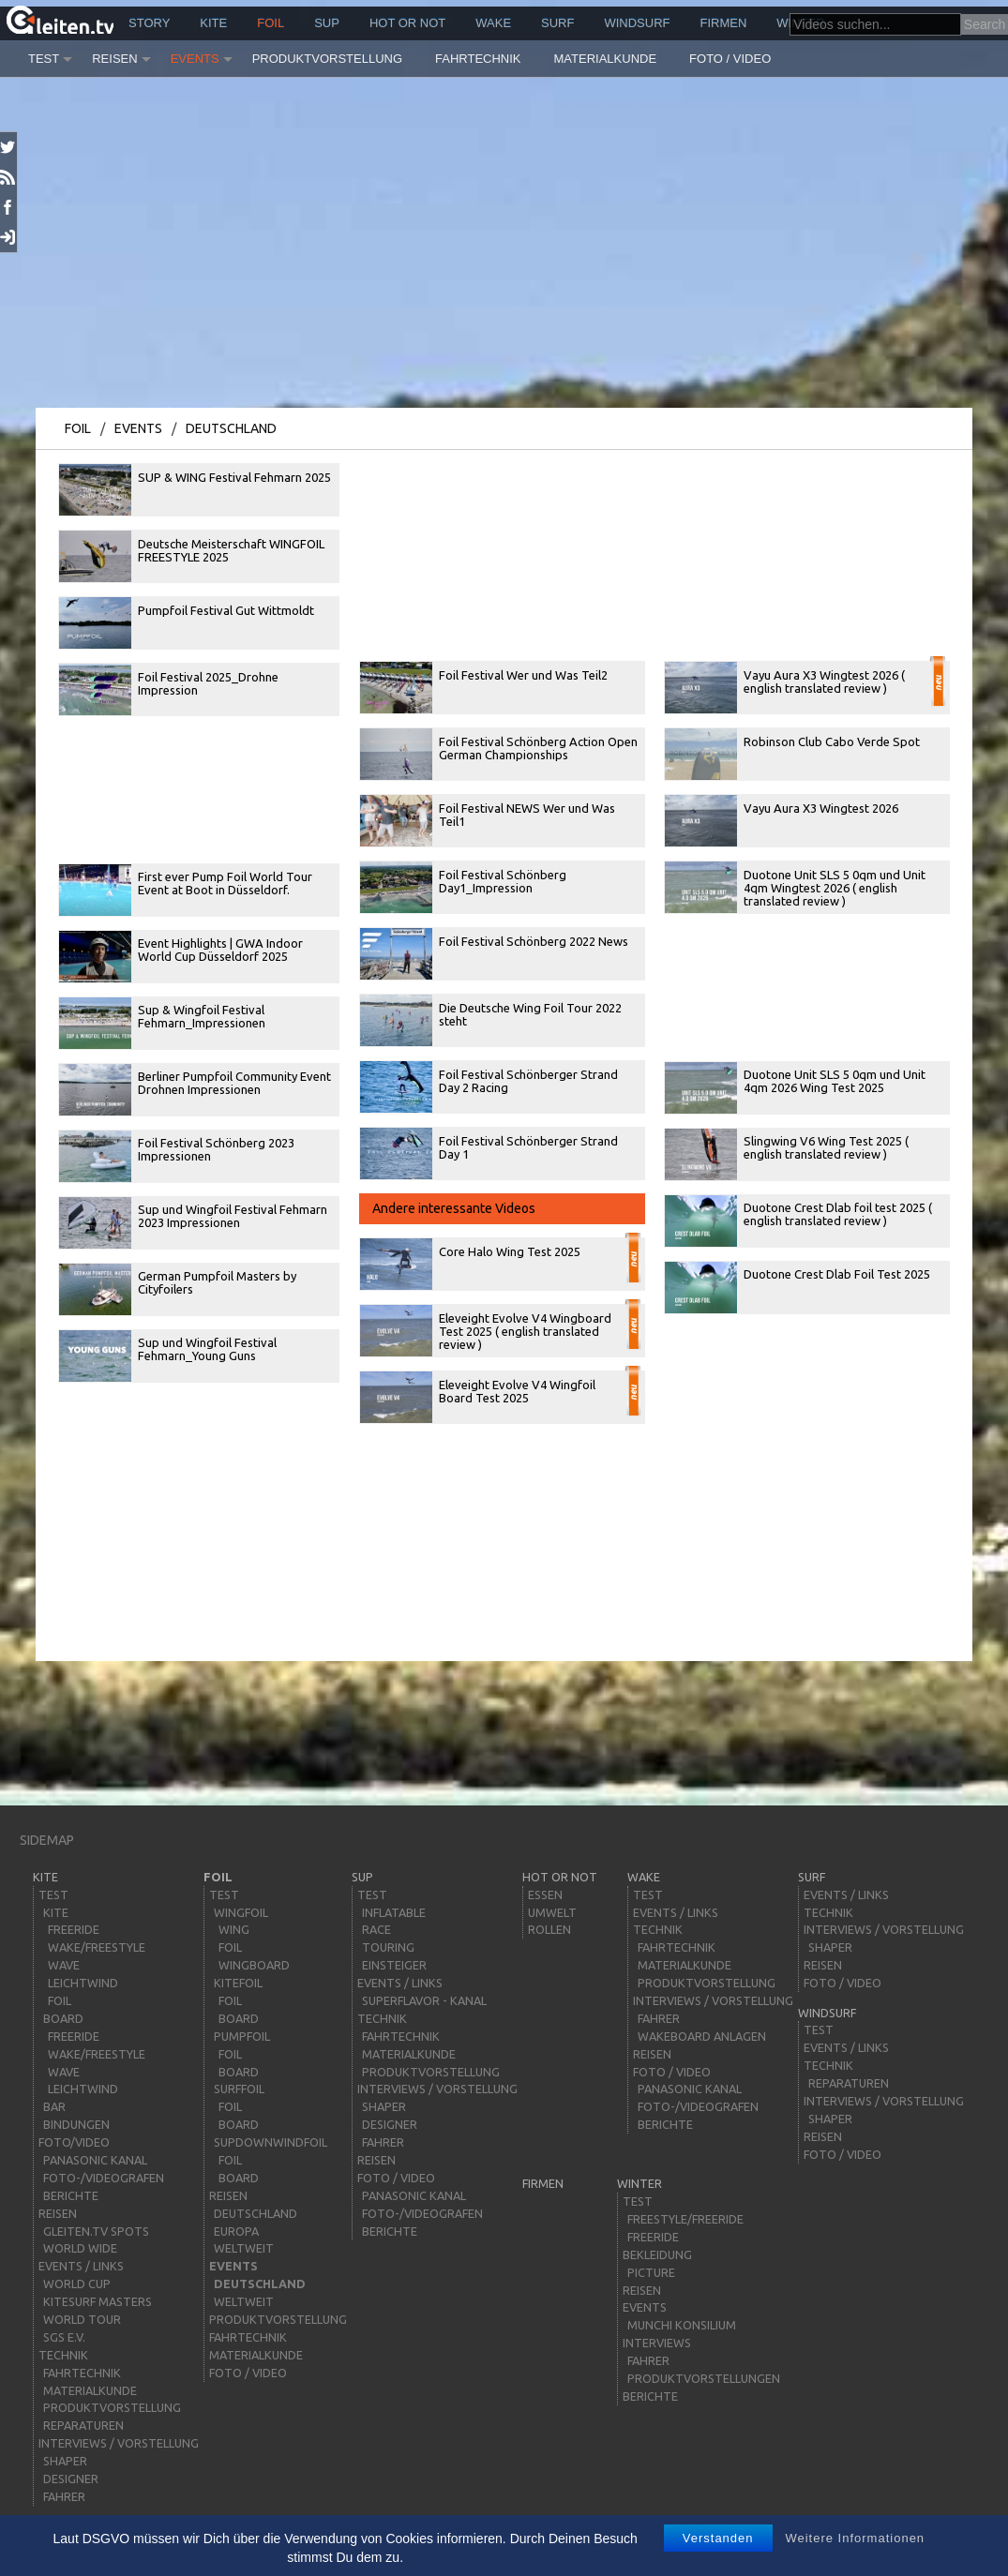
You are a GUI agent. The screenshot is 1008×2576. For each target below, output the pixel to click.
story (149, 23)
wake (493, 23)
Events (195, 59)
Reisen (114, 59)
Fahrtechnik (478, 59)
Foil (270, 23)
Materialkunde (605, 59)
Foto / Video (730, 59)
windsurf (636, 23)
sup (326, 23)
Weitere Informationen (855, 2538)
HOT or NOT (407, 23)
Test (43, 59)
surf (557, 23)
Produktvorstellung (327, 59)
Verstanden (718, 2538)
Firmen (723, 23)
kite (213, 23)
